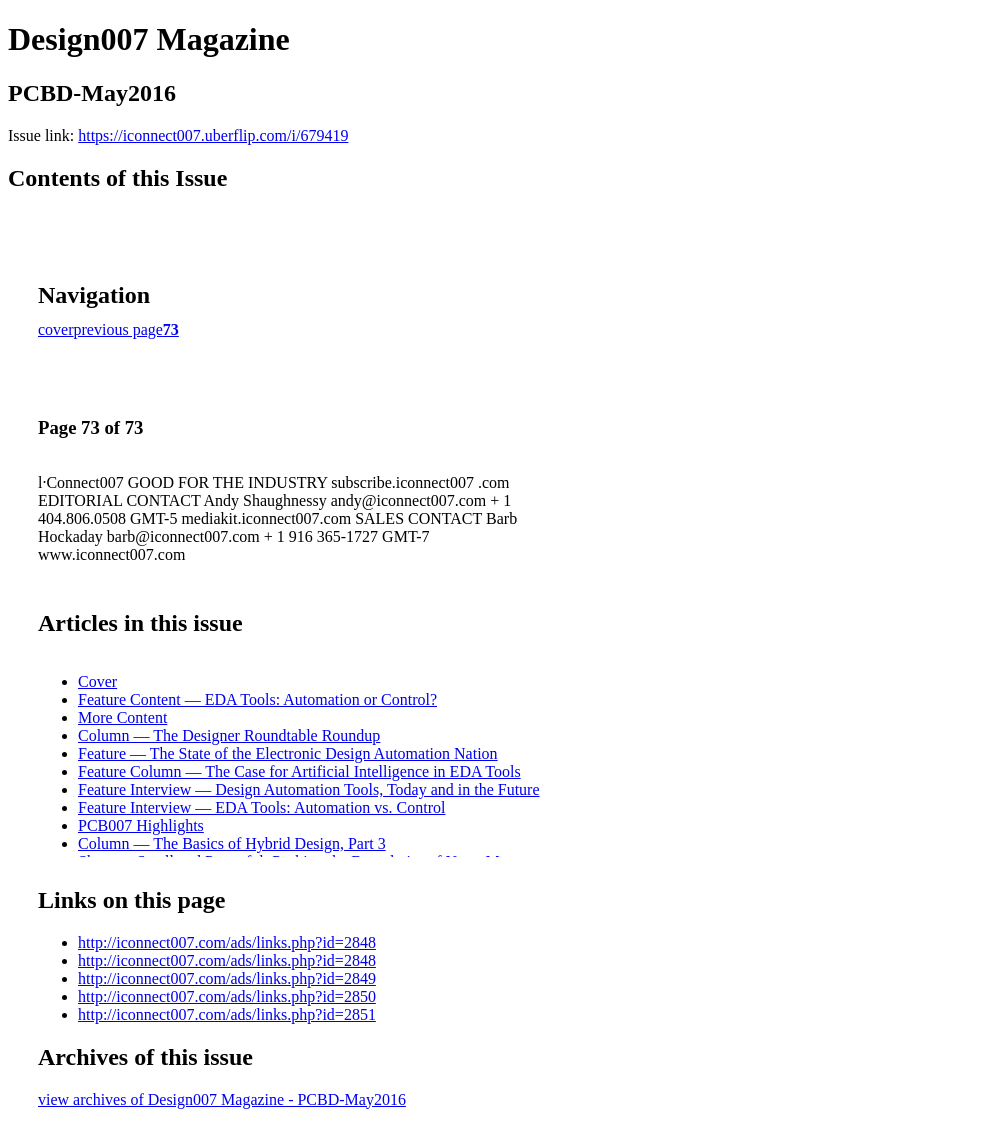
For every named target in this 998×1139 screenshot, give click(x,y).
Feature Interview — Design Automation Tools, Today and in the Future (309, 789)
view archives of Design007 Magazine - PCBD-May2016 (222, 1099)
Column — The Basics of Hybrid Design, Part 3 (232, 843)
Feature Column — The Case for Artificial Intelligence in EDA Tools (299, 771)
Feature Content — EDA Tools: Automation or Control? (257, 699)
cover (56, 329)
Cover (97, 681)
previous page (118, 329)
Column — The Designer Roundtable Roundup (229, 735)
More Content (122, 717)
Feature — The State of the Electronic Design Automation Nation (288, 753)
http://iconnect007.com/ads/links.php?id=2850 (227, 996)
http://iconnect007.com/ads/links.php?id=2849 (227, 978)
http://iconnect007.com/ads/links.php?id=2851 (227, 1014)
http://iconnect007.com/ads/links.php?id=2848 (227, 942)
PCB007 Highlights (141, 825)
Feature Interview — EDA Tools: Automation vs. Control (261, 807)
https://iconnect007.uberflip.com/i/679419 (213, 135)
